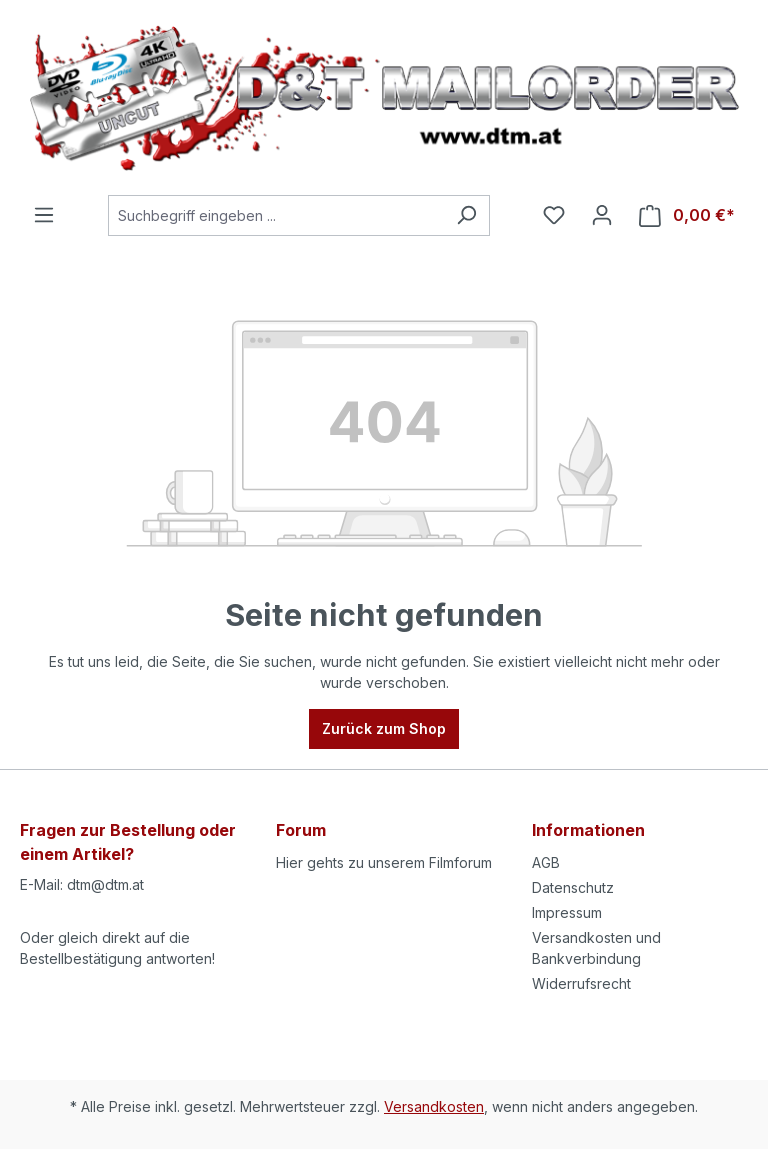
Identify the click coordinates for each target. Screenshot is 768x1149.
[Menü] (44, 215)
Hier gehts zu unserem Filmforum (384, 862)
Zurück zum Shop (384, 728)
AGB (546, 862)
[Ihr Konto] (602, 215)
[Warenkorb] (687, 215)
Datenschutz (573, 887)
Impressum (567, 912)
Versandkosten (434, 1106)
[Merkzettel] (554, 215)
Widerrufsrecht (581, 983)
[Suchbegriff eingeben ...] (276, 215)
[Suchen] (466, 215)
